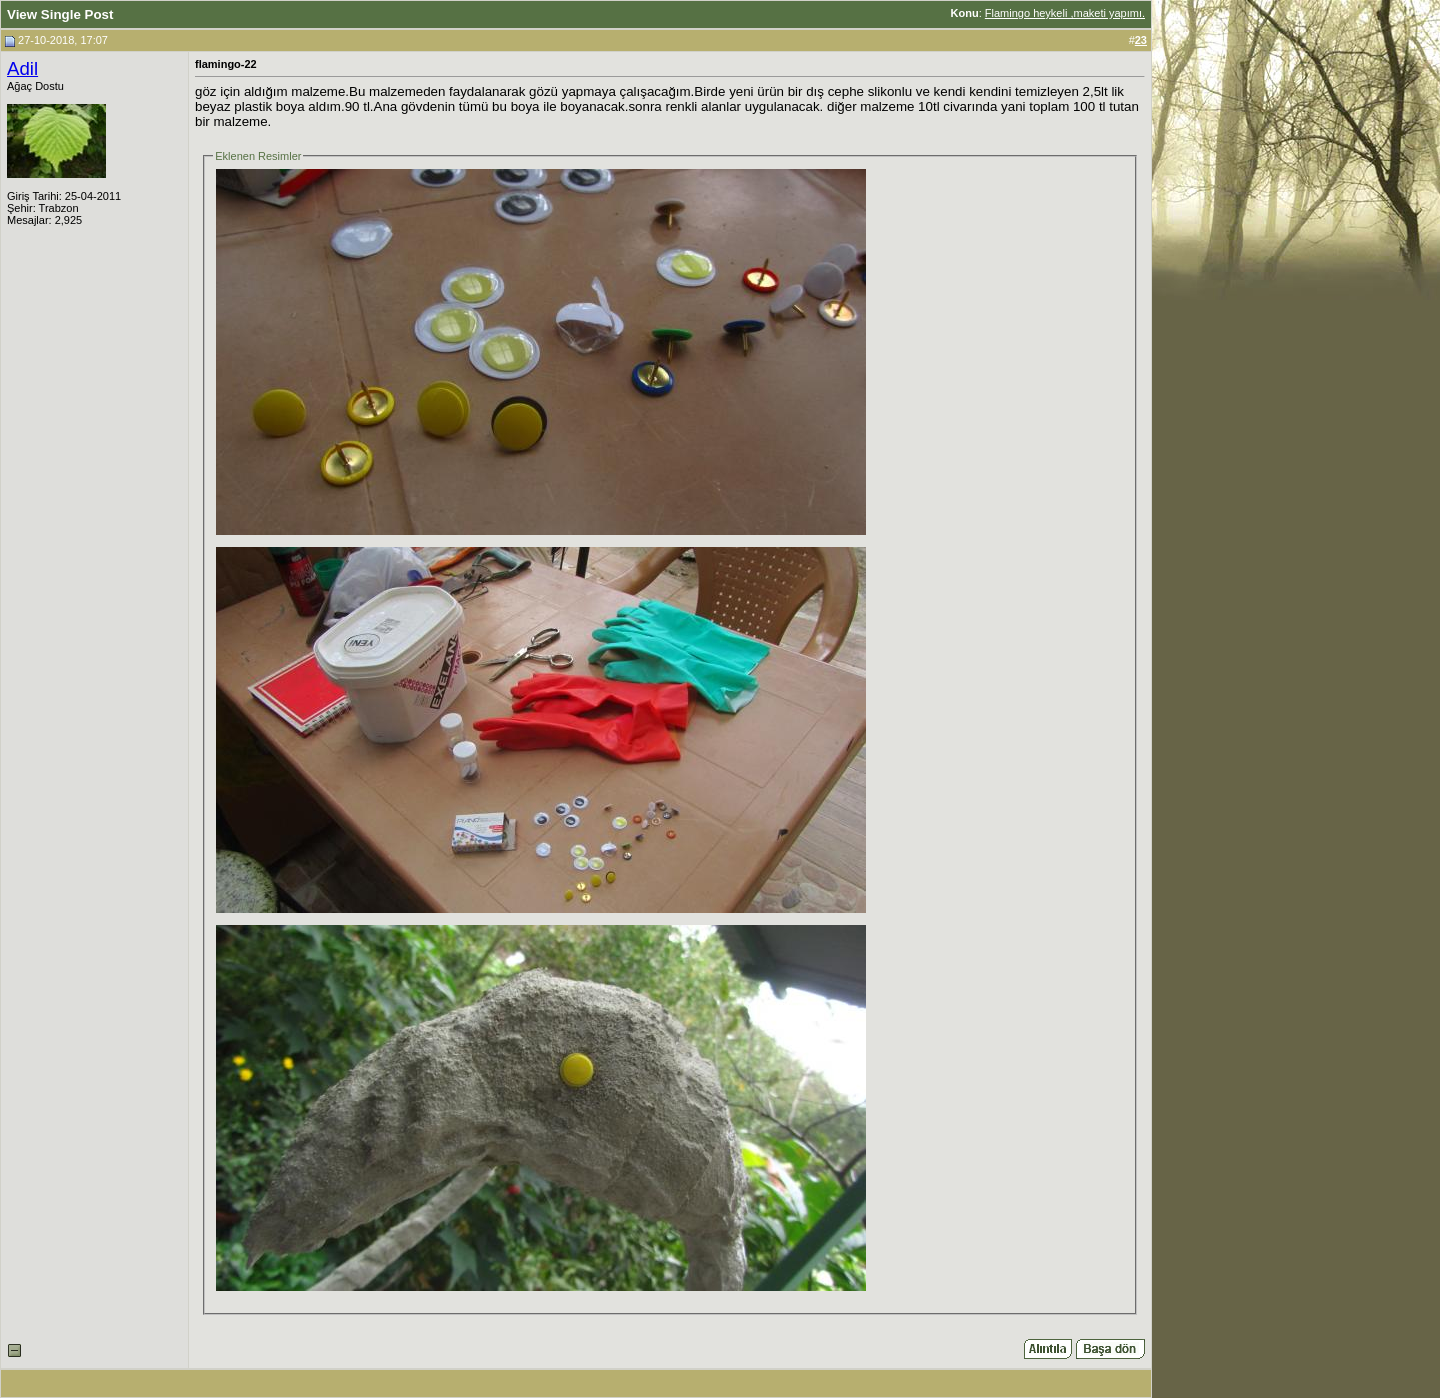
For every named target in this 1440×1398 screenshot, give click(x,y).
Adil (22, 68)
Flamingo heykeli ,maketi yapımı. (1065, 13)
